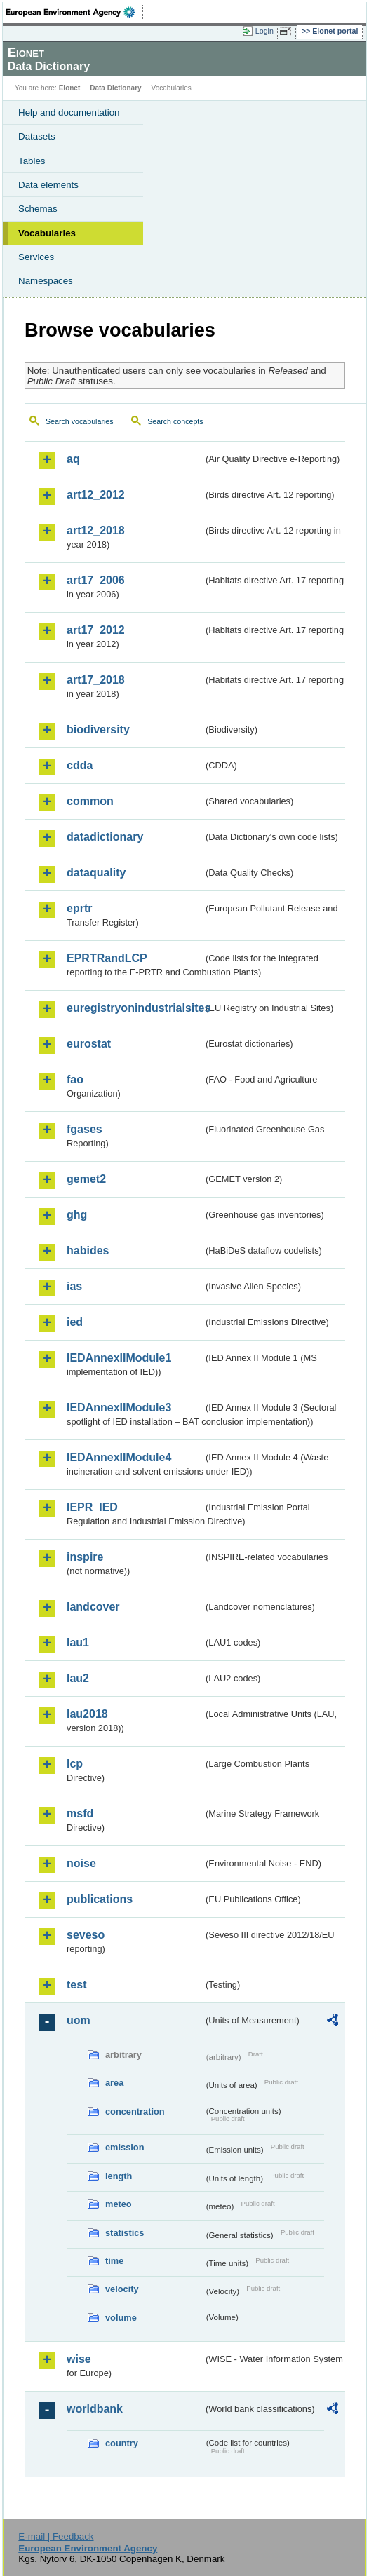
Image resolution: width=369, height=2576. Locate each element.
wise (79, 2359)
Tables (32, 161)
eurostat (89, 1044)
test (76, 1985)
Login (264, 31)
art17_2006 (96, 580)
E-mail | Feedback (55, 2536)
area (114, 2082)
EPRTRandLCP (107, 958)
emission (124, 2147)
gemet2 (86, 1179)
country (121, 2443)
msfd (80, 1813)
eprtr (79, 908)
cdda (80, 765)
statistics (124, 2233)
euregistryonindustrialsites (135, 1008)
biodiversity (98, 729)
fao (75, 1079)
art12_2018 (96, 530)
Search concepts (175, 421)
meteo (118, 2204)
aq (73, 459)
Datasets (36, 136)
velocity (122, 2289)
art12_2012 (96, 495)
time (114, 2261)
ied (75, 1322)
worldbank (95, 2409)
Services (36, 257)
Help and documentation (69, 112)
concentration (135, 2111)
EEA (74, 12)
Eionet (70, 88)
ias (74, 1286)
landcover (93, 1607)
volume (121, 2317)
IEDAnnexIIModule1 (119, 1358)
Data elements (48, 184)
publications (100, 1899)
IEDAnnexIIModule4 (119, 1457)
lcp (75, 1764)
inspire (85, 1557)
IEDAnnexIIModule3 (119, 1408)
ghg (77, 1215)
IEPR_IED (92, 1507)
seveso (86, 1935)
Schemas (38, 208)
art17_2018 (96, 680)
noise (81, 1863)
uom (78, 2020)
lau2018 (87, 1714)
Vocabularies (47, 233)
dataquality (96, 873)
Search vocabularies (80, 421)
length (118, 2176)
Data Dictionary (115, 88)
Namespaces (45, 281)
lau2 (78, 1678)
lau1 (78, 1642)
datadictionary (105, 837)
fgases (84, 1129)
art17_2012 (96, 630)
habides (88, 1250)
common (90, 801)
